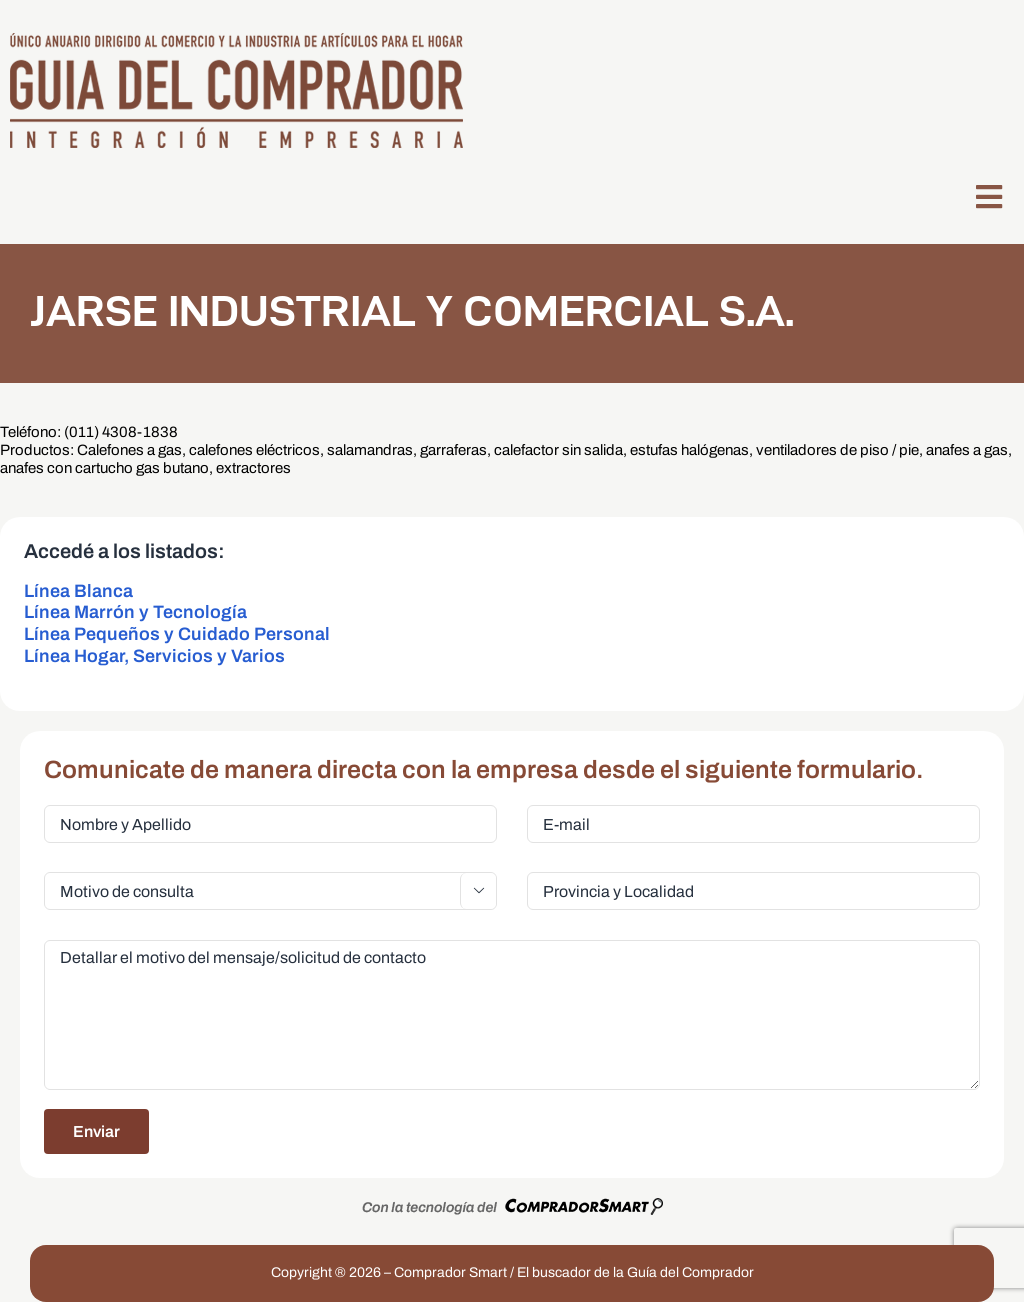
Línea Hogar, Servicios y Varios (154, 656)
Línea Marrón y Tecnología (135, 612)
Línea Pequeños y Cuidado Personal (177, 634)
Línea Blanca (78, 591)
